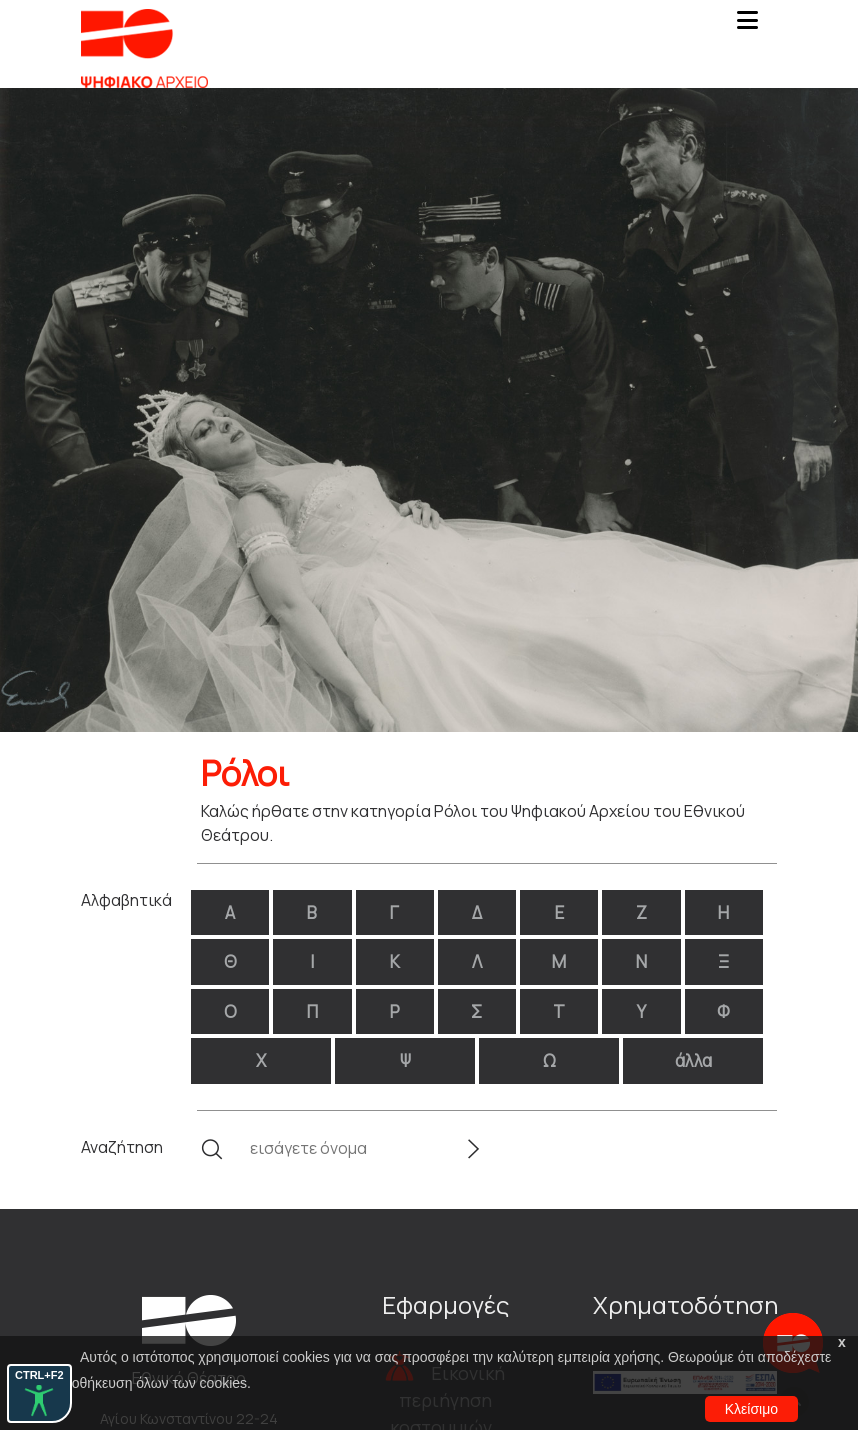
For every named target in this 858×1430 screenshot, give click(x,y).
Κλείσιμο (751, 1409)
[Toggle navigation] (747, 26)
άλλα (693, 1060)
